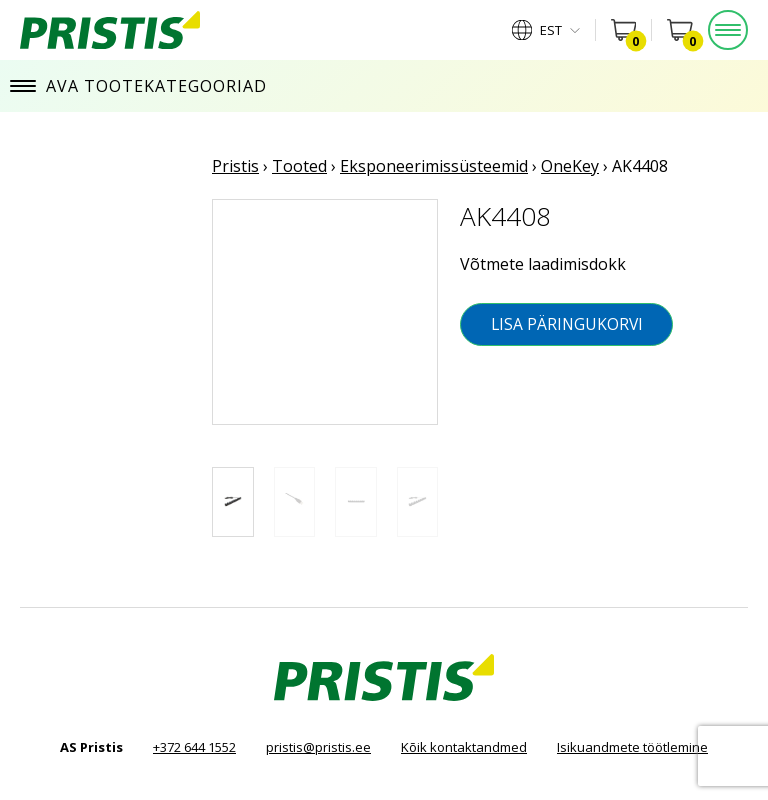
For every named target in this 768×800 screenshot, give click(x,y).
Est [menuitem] (551, 30)
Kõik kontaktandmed (464, 747)
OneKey (570, 166)
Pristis (235, 166)
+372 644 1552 (194, 747)
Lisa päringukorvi (567, 324)
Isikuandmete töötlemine (632, 747)
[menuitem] (546, 30)
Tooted (299, 166)
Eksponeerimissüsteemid (434, 166)
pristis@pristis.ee (318, 747)
